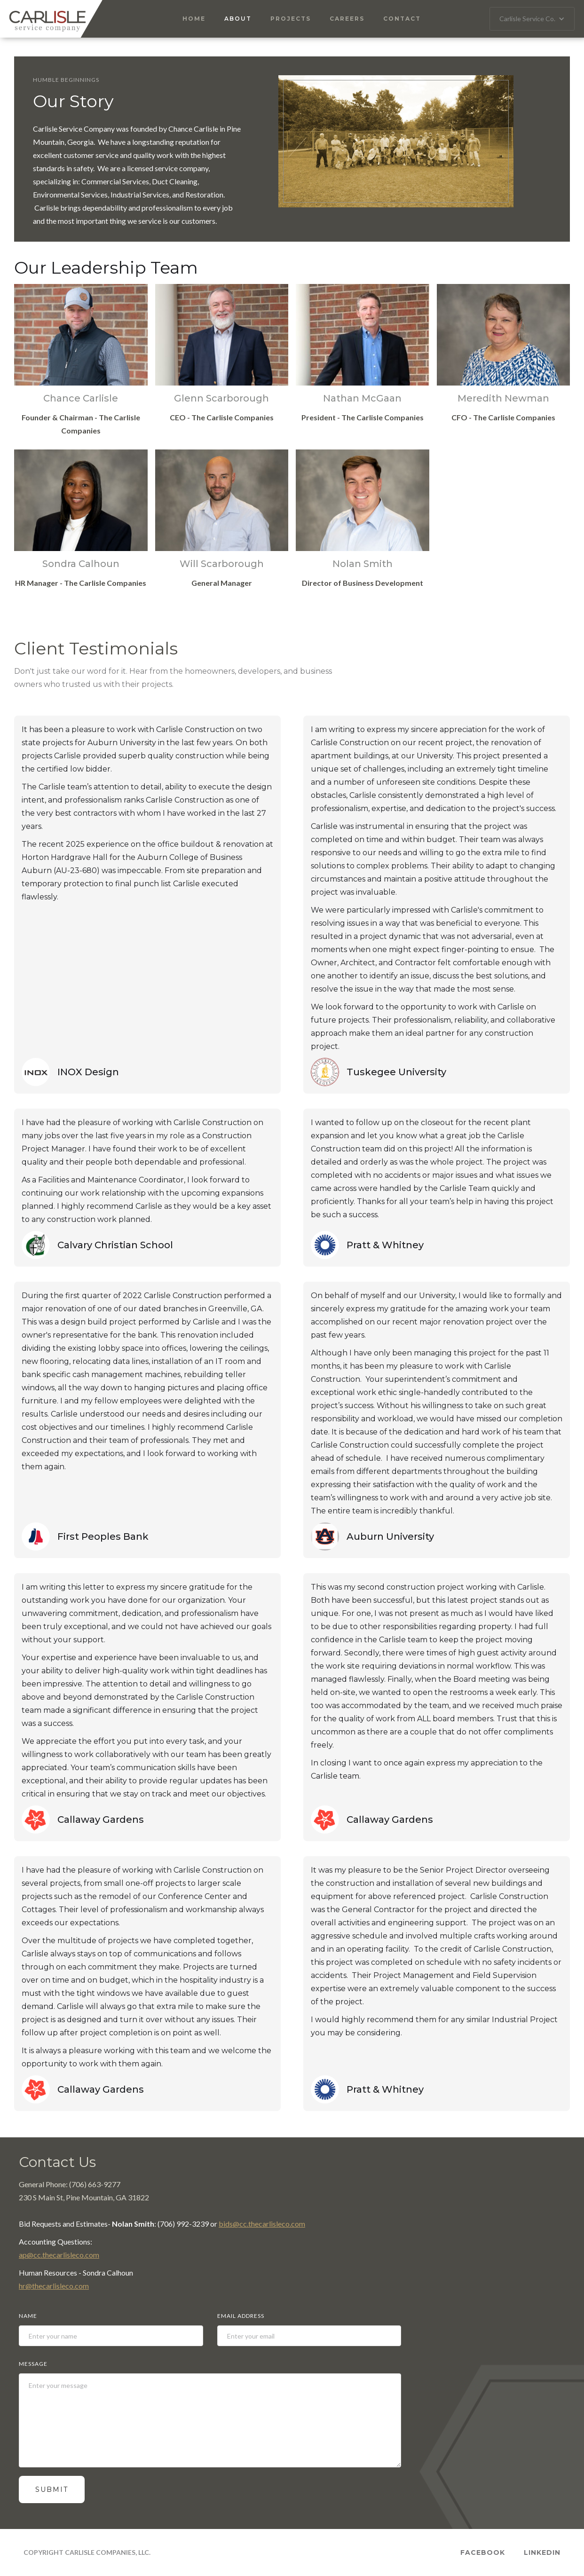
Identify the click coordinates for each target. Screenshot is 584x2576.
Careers (347, 18)
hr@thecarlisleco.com (54, 2285)
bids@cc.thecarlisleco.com (262, 2223)
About (238, 18)
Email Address (240, 2315)
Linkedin (542, 2552)
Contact (402, 18)
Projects (290, 18)
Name (28, 2315)
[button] (532, 19)
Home (193, 18)
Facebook (482, 2552)
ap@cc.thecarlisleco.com (59, 2254)
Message (33, 2363)
